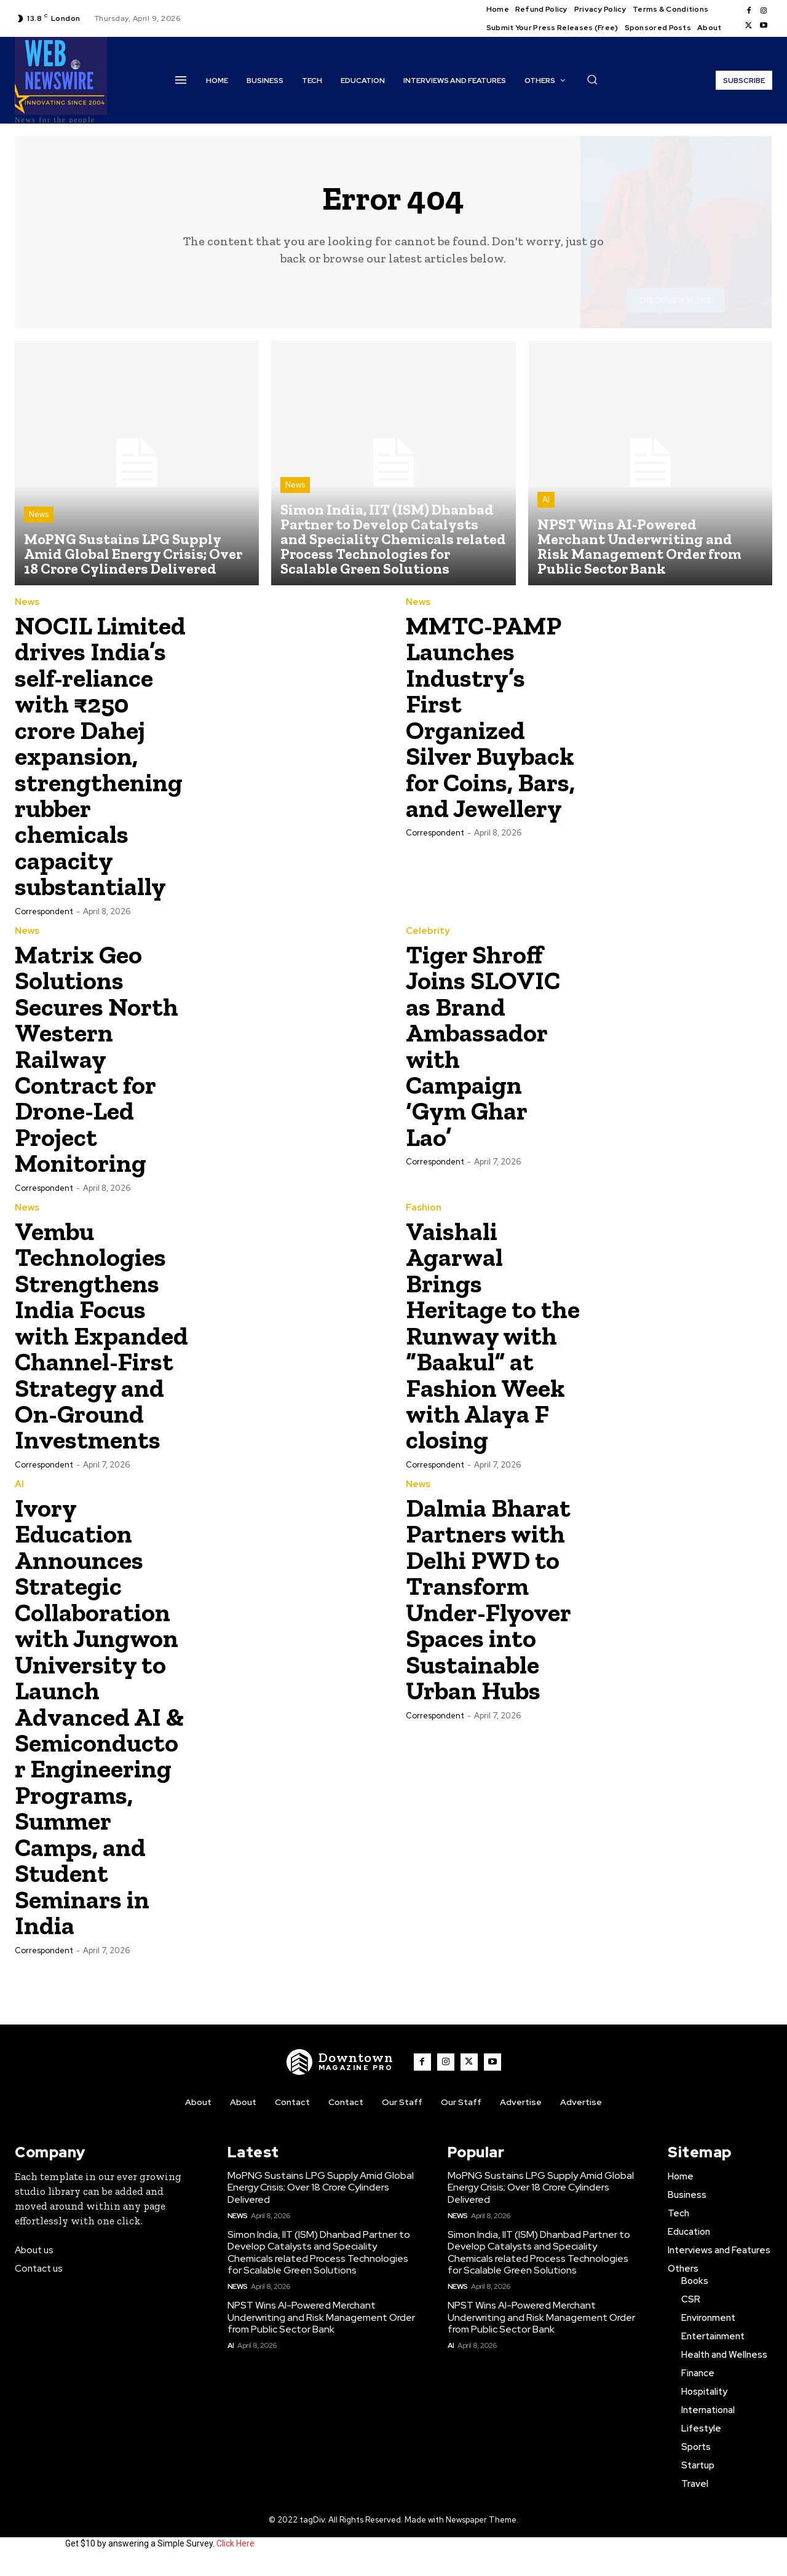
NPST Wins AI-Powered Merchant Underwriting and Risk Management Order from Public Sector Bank (321, 2330)
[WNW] (340, 2075)
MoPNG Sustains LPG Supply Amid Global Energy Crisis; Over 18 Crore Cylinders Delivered (320, 2201)
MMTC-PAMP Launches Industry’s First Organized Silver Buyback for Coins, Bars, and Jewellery (491, 716)
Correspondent (44, 908)
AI (546, 500)
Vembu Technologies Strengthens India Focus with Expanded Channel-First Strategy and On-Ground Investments (94, 1342)
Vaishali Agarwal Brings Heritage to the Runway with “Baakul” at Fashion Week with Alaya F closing (491, 1329)
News (39, 515)
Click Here (235, 2556)
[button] (592, 79)
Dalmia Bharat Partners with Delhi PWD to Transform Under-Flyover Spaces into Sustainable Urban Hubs (489, 1616)
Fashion (423, 1202)
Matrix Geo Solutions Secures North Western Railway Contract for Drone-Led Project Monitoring (96, 1055)
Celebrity (427, 928)
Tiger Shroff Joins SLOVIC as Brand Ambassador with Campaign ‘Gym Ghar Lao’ (483, 1042)
